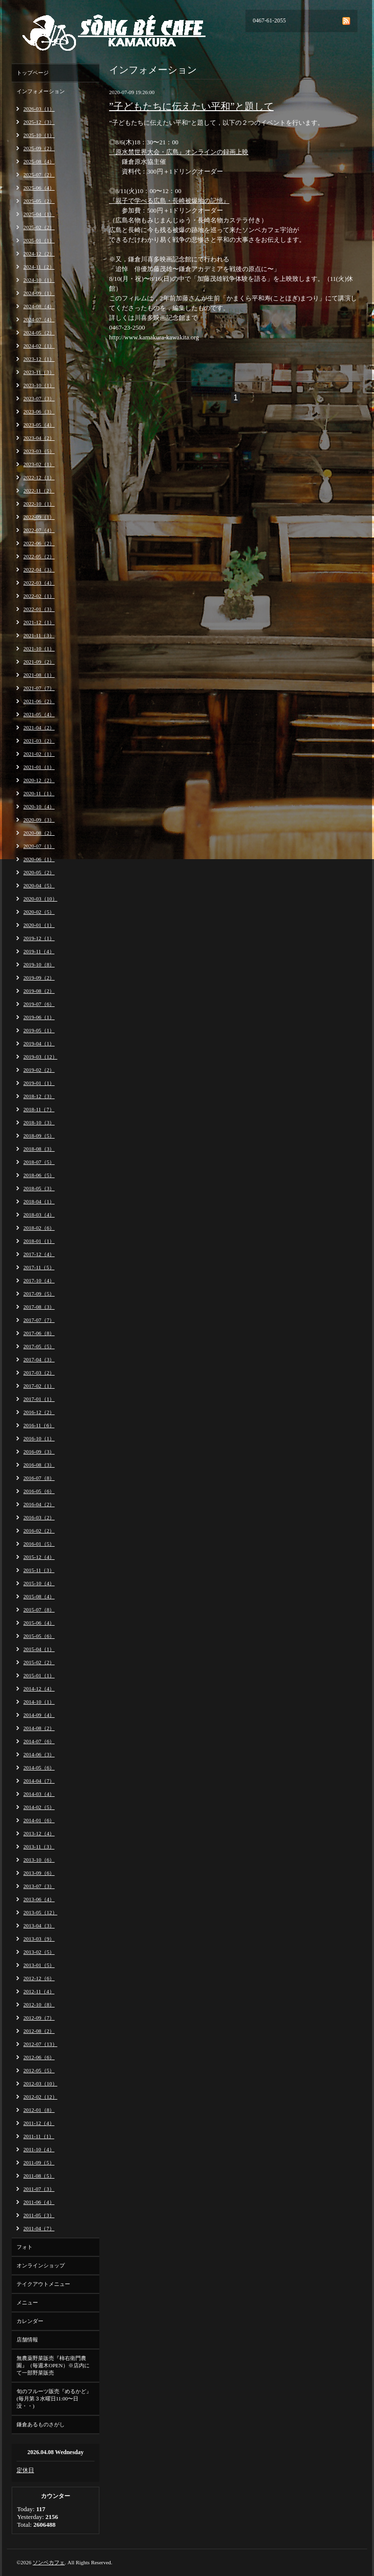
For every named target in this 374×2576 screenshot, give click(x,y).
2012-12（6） (39, 1978)
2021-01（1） (39, 767)
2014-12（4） (39, 1688)
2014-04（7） (39, 1781)
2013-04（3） (39, 1925)
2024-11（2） (39, 267)
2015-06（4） (39, 1623)
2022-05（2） (39, 556)
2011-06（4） (39, 2202)
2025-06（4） (39, 188)
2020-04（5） (39, 885)
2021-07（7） (39, 688)
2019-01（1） (39, 1083)
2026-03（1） (39, 109)
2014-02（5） (39, 1807)
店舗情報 (27, 2339)
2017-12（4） (39, 1254)
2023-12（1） (39, 359)
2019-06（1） (39, 1017)
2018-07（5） (39, 1162)
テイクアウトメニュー (43, 2284)
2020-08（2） (39, 833)
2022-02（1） (39, 596)
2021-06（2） (39, 701)
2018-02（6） (39, 1228)
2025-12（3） (39, 122)
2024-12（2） (39, 253)
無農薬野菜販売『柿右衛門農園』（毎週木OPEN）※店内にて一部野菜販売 (53, 2365)
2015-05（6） (39, 1636)
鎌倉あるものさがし (41, 2424)
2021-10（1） (39, 648)
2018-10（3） (39, 1122)
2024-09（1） (39, 293)
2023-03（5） (39, 451)
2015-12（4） (39, 1557)
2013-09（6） (39, 1873)
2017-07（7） (39, 1320)
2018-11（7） (39, 1109)
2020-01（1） (39, 925)
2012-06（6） (39, 2057)
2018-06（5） (39, 1175)
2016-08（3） (39, 1465)
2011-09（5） (39, 2162)
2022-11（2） (39, 490)
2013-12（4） (39, 1833)
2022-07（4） (39, 530)
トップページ (33, 73)
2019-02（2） (39, 1070)
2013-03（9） (39, 1939)
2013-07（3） (39, 1886)
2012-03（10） (40, 2083)
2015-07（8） (39, 1609)
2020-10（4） (39, 806)
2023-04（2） (39, 438)
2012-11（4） (39, 1991)
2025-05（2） (39, 201)
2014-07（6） (39, 1741)
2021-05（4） (39, 714)
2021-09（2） (39, 662)
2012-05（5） (39, 2070)
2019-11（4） (39, 951)
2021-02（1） (39, 754)
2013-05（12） (40, 1912)
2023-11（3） (39, 372)
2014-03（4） (39, 1794)
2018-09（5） (39, 1136)
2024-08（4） (39, 306)
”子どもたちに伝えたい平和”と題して (191, 106)
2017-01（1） (39, 1399)
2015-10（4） (39, 1583)
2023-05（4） (39, 425)
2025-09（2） (39, 148)
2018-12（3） (39, 1096)
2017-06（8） (39, 1333)
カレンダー (30, 2321)
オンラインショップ (41, 2265)
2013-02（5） (39, 1952)
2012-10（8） (39, 2004)
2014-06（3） (39, 1754)
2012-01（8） (39, 2110)
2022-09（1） (39, 517)
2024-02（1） (39, 346)
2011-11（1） (38, 2136)
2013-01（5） (39, 1965)
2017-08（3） (39, 1307)
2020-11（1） (39, 793)
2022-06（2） (39, 543)
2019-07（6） (39, 1004)
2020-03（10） (40, 899)
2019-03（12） (40, 1057)
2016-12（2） (39, 1412)
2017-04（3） (39, 1359)
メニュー (27, 2302)
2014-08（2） (39, 1728)
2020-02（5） (39, 912)
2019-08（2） (39, 991)
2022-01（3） (39, 609)
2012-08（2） (39, 2031)
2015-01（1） (39, 1675)
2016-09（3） (39, 1452)
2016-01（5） (39, 1544)
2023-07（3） (39, 398)
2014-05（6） (39, 1767)
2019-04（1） (39, 1043)
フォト (25, 2247)
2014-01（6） (39, 1820)
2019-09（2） (39, 978)
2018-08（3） (39, 1149)
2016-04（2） (39, 1504)
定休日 (25, 2470)
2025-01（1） (39, 240)
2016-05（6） (39, 1491)
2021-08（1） (39, 675)
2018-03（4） (39, 1215)
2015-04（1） (39, 1649)
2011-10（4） (39, 2149)
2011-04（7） (39, 2228)
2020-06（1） (39, 859)
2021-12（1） (39, 622)
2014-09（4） (39, 1715)
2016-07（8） (39, 1478)
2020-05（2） (39, 872)
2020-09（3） (39, 820)
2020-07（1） (39, 846)
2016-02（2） (39, 1531)
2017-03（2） (39, 1373)
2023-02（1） (39, 464)
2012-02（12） (40, 2097)
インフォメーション (41, 91)
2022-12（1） (39, 477)
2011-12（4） (39, 2123)
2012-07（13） (40, 2044)
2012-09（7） (39, 2018)
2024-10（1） (39, 280)
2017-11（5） (39, 1267)
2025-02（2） (39, 227)
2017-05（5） (39, 1346)
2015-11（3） (39, 1570)
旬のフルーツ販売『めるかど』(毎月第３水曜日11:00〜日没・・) (54, 2398)
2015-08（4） (39, 1596)
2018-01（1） (39, 1241)
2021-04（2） (39, 727)
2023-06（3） (39, 411)
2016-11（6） (39, 1425)
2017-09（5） (39, 1294)
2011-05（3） (39, 2215)
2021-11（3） (39, 635)
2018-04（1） (39, 1201)
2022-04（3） (39, 569)
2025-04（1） (39, 214)
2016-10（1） (39, 1438)
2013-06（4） (39, 1899)
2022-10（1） (39, 504)
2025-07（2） (39, 174)
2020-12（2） (39, 780)
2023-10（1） (39, 385)
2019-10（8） (39, 964)
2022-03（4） (39, 583)
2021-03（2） (39, 741)
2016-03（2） (39, 1517)
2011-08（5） (39, 2176)
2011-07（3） (39, 2189)
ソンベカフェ (49, 2562)
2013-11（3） (39, 1846)
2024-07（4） (39, 319)
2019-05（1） (39, 1030)
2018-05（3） (39, 1188)
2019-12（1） (39, 938)
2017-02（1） (39, 1386)
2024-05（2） (39, 332)
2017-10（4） (39, 1280)
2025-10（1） (39, 135)
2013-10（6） (39, 1860)
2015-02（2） (39, 1662)
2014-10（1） (39, 1702)
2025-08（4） (39, 161)
